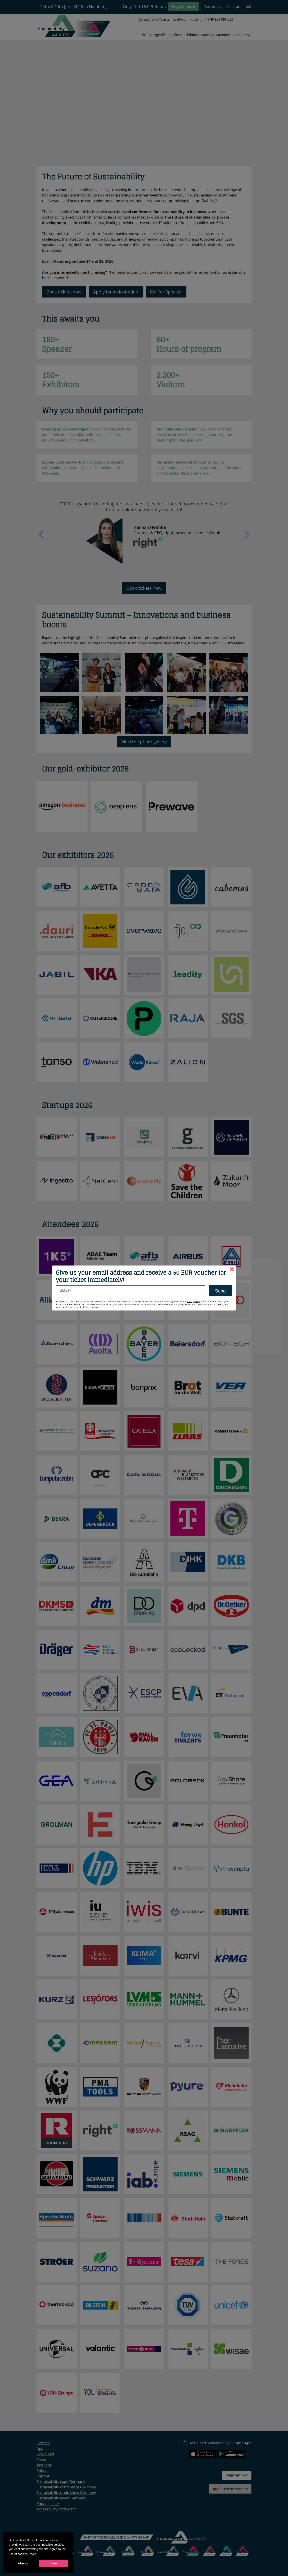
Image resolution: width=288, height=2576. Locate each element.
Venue (238, 35)
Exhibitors (191, 35)
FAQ (248, 35)
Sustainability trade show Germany (66, 2492)
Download (45, 2453)
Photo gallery (48, 2503)
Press (41, 2459)
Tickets (146, 35)
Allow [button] (53, 2563)
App (40, 2448)
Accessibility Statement (56, 2509)
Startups (207, 35)
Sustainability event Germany (61, 2498)
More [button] (33, 2554)
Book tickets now (63, 292)
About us (44, 2465)
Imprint (43, 2476)
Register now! (183, 6)
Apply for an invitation (115, 292)
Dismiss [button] (23, 2563)
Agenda (160, 35)
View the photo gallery (144, 742)
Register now (237, 2475)
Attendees (223, 35)
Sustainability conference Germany (66, 2487)
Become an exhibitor (222, 6)
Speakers (175, 35)
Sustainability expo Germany (61, 2481)
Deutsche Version (230, 2488)
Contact (43, 2442)
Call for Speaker (166, 292)
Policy (41, 2470)
